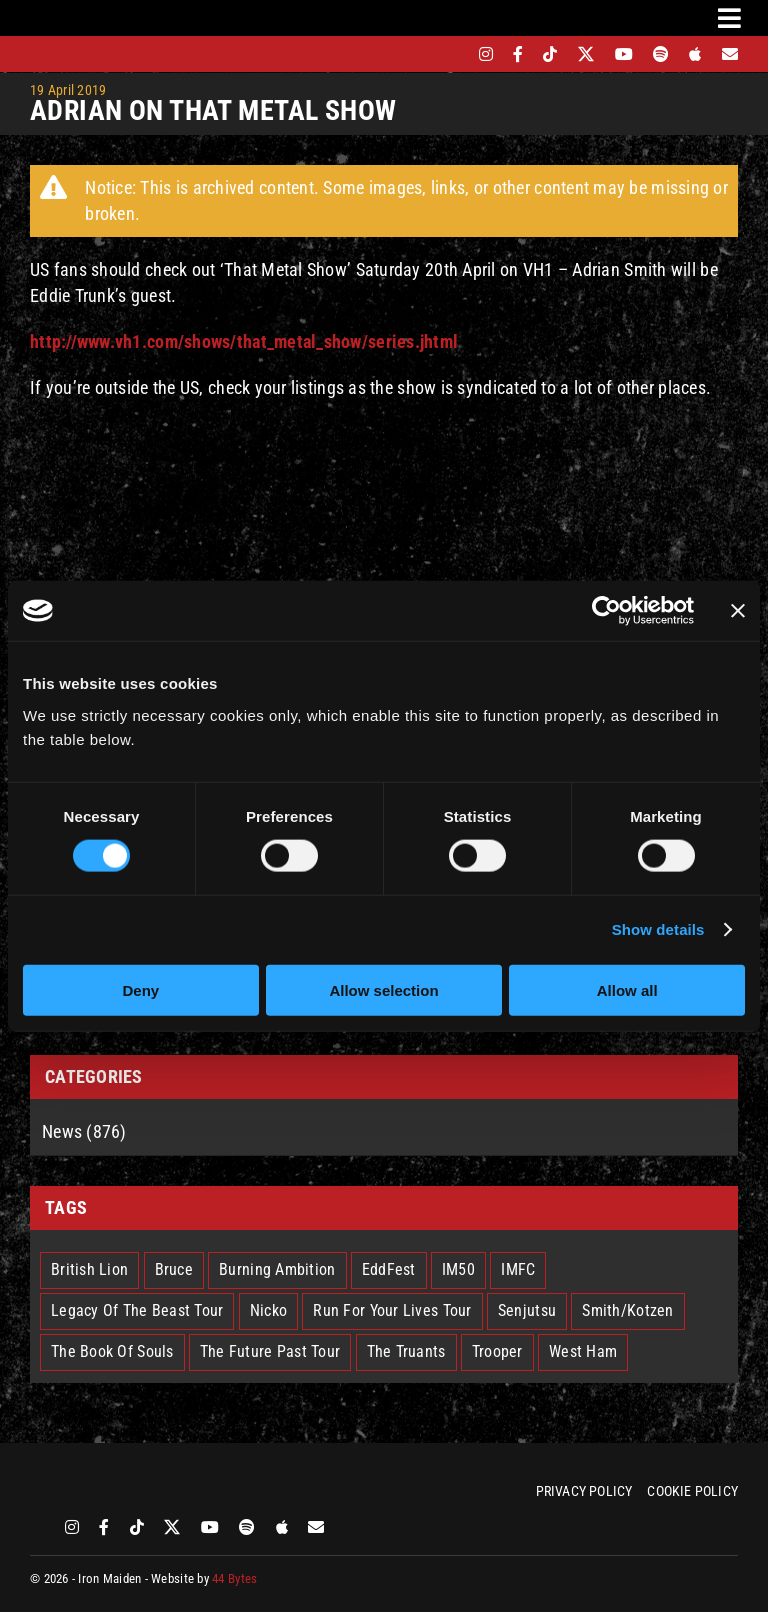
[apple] (695, 54)
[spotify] (661, 54)
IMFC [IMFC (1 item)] (518, 1269)
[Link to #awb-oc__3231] (729, 18)
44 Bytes (234, 1578)
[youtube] (624, 54)
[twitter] (586, 54)
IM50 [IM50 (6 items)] (458, 1269)
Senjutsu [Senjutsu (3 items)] (527, 1310)
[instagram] (486, 54)
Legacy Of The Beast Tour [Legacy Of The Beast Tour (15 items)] (137, 1310)
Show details (658, 929)
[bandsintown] (451, 54)
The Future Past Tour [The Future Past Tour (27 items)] (270, 1351)
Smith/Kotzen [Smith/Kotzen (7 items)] (627, 1310)
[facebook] (518, 54)
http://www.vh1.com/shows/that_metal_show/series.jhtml (244, 341)
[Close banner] (738, 611)
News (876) (84, 1131)
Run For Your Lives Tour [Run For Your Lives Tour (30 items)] (392, 1310)
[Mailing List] (730, 54)
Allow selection (383, 989)
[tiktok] (550, 54)
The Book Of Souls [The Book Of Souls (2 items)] (112, 1351)
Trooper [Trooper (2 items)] (497, 1351)
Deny (140, 989)
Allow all (627, 989)
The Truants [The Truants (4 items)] (406, 1351)
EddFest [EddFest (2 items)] (389, 1269)
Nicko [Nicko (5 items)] (268, 1310)
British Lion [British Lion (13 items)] (89, 1269)
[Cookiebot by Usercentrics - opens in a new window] (606, 611)
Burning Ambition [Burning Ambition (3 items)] (277, 1269)
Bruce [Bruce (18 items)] (174, 1269)
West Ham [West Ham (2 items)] (583, 1351)
